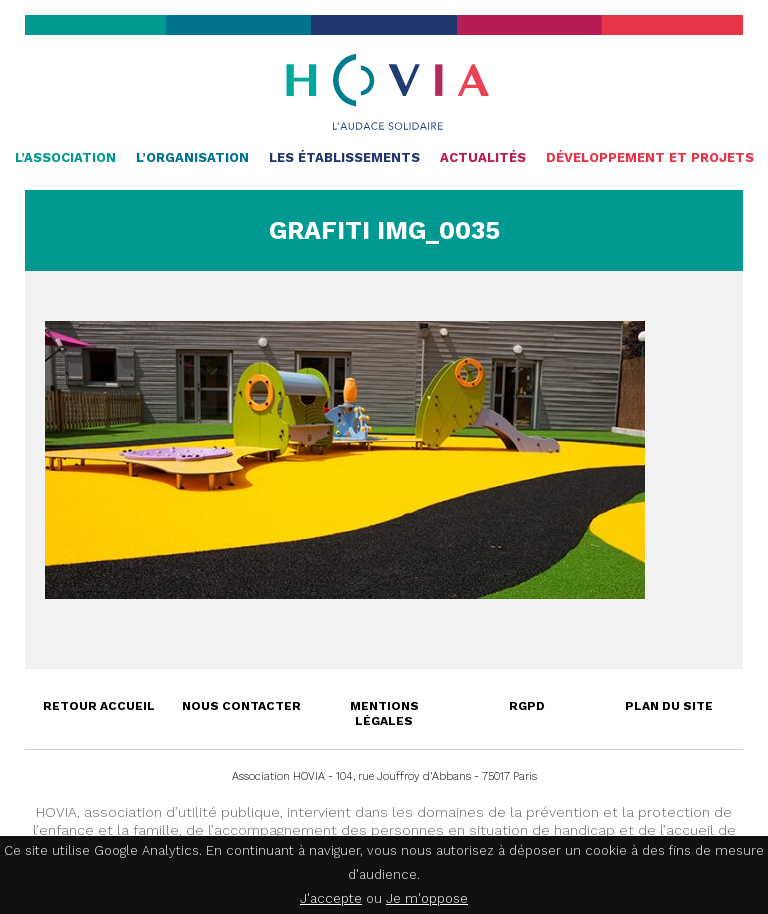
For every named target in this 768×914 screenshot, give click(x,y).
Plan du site (669, 706)
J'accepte (331, 898)
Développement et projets (650, 157)
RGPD (527, 706)
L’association (65, 157)
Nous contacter (241, 706)
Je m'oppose (427, 898)
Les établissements (344, 157)
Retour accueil (99, 706)
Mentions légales (384, 713)
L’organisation (192, 157)
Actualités (483, 157)
